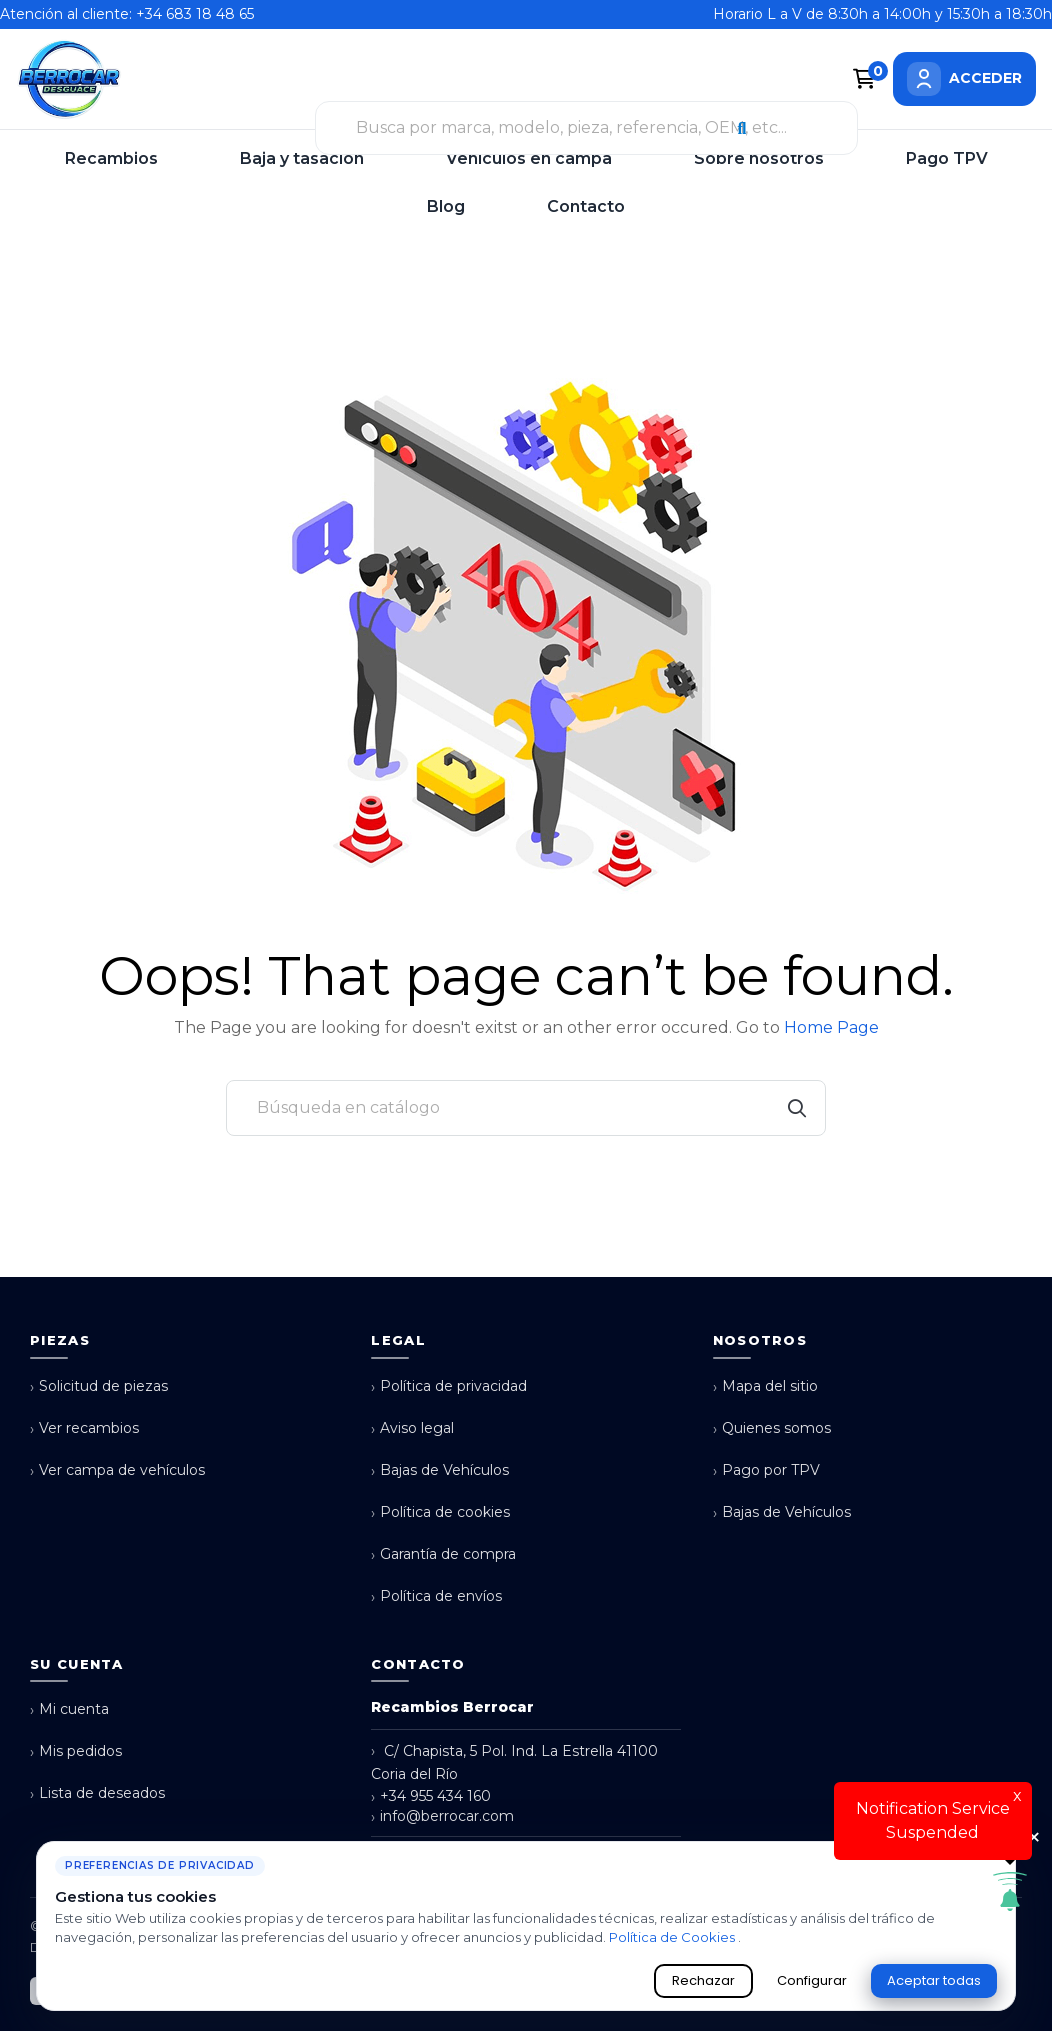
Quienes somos (772, 1428)
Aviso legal (412, 1428)
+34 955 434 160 (431, 1796)
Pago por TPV (766, 1470)
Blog (446, 206)
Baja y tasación (302, 158)
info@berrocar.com (442, 1816)
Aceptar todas (934, 1980)
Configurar (812, 1980)
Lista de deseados (97, 1793)
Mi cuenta (69, 1709)
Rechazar (703, 1980)
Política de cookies (440, 1512)
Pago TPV (947, 158)
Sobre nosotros (759, 158)
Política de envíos (436, 1596)
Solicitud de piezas (99, 1386)
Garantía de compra (443, 1554)
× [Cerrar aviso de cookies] (1034, 1838)
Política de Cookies (673, 1937)
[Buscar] (526, 1108)
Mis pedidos (76, 1751)
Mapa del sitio (765, 1386)
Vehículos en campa (529, 158)
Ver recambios (84, 1428)
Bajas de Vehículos (440, 1470)
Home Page (831, 1027)
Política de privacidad (449, 1386)
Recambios (111, 158)
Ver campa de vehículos (117, 1470)
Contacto (586, 206)
